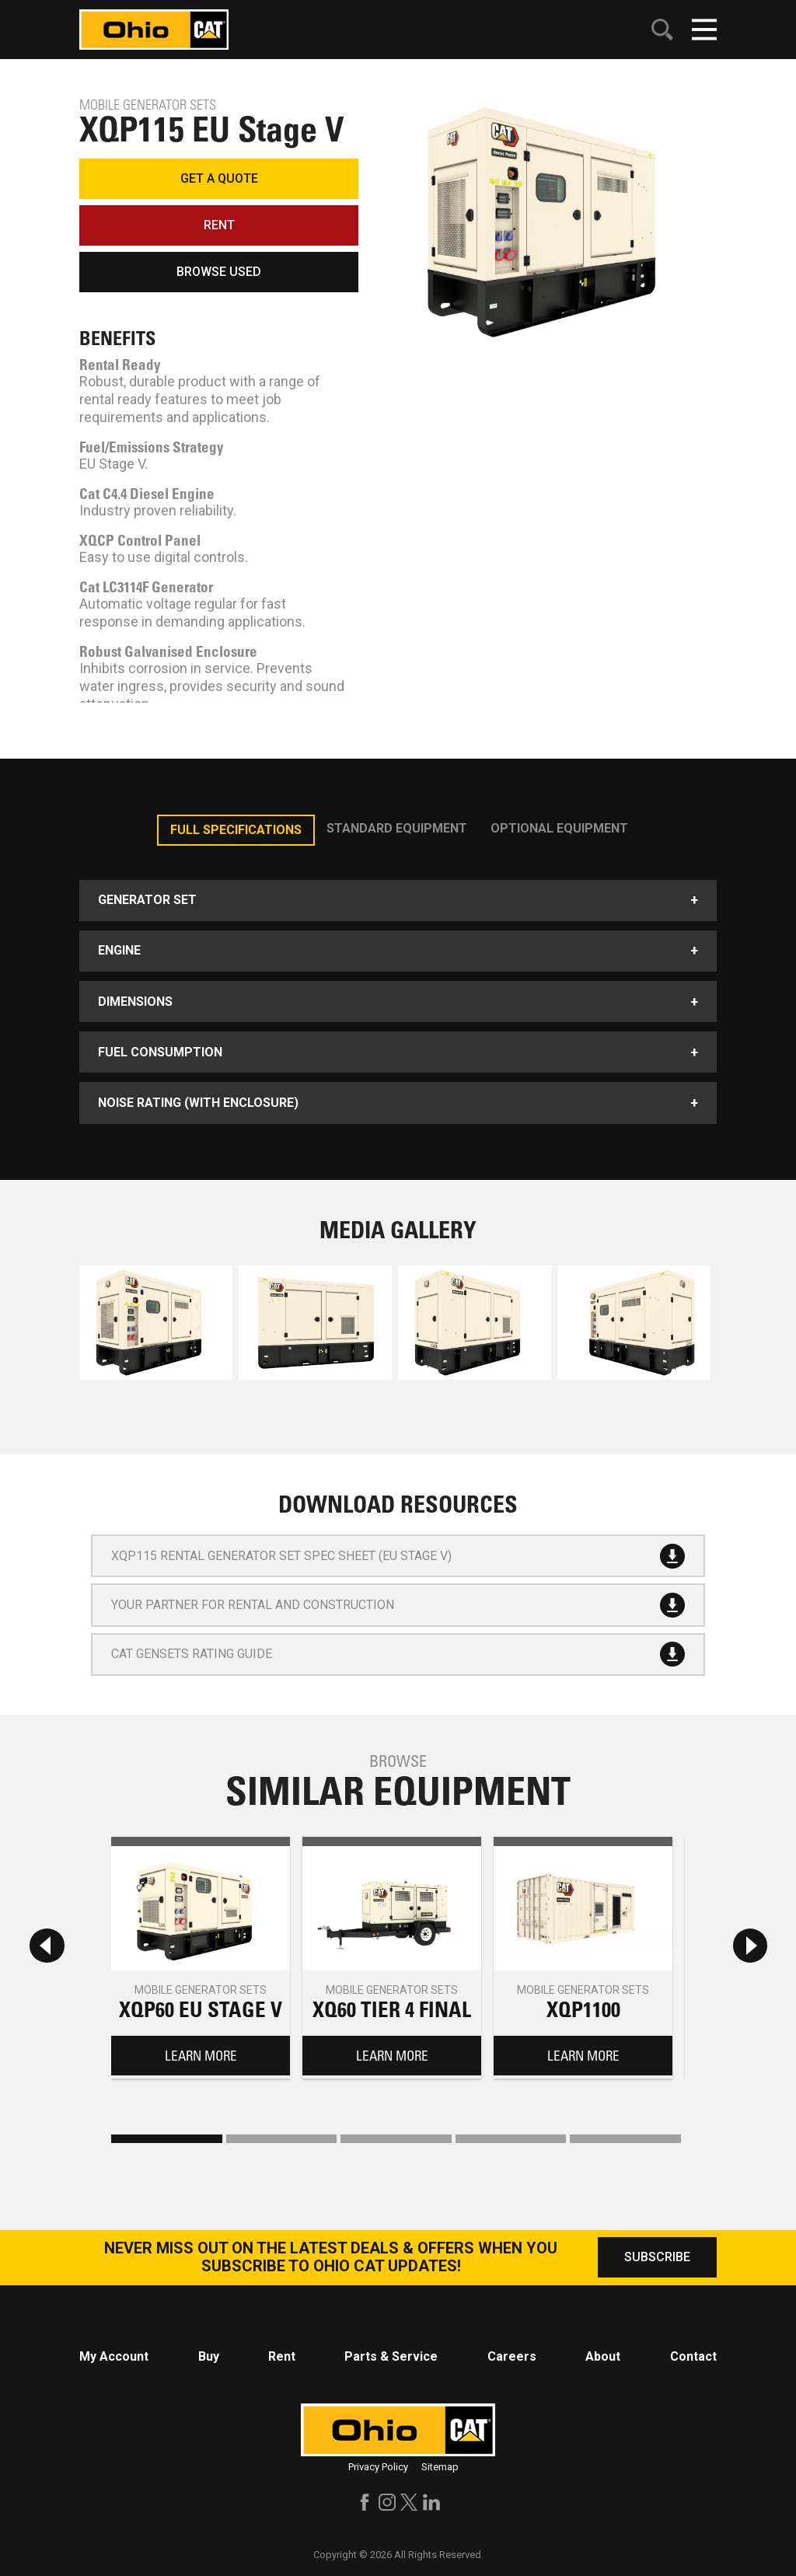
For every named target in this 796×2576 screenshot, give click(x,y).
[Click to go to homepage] (154, 28)
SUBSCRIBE (657, 2257)
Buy (208, 2356)
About (602, 2356)
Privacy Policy (378, 2467)
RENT (219, 225)
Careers (511, 2356)
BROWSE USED (218, 271)
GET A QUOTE (219, 178)
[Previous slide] (47, 1945)
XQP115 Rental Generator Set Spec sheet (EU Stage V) (397, 1556)
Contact (693, 2356)
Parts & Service (391, 2356)
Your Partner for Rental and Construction (397, 1605)
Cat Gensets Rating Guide (397, 1654)
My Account (113, 2356)
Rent (281, 2356)
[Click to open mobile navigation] (704, 29)
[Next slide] (750, 1945)
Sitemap (440, 2467)
